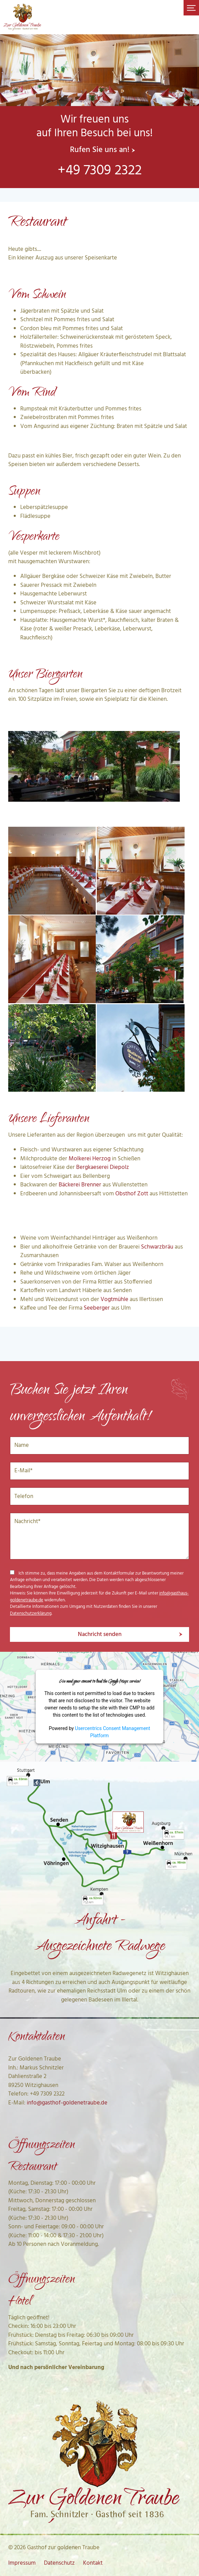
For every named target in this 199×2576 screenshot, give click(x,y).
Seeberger (97, 1308)
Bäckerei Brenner (80, 1185)
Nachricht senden (99, 1634)
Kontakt (93, 2563)
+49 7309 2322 (100, 171)
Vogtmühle (114, 1299)
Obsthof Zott (131, 1193)
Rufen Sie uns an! (99, 150)
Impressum (22, 2563)
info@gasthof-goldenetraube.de (67, 2103)
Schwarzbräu (157, 1247)
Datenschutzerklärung (30, 1613)
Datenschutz (59, 2563)
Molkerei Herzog (89, 1158)
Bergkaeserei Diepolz (102, 1167)
